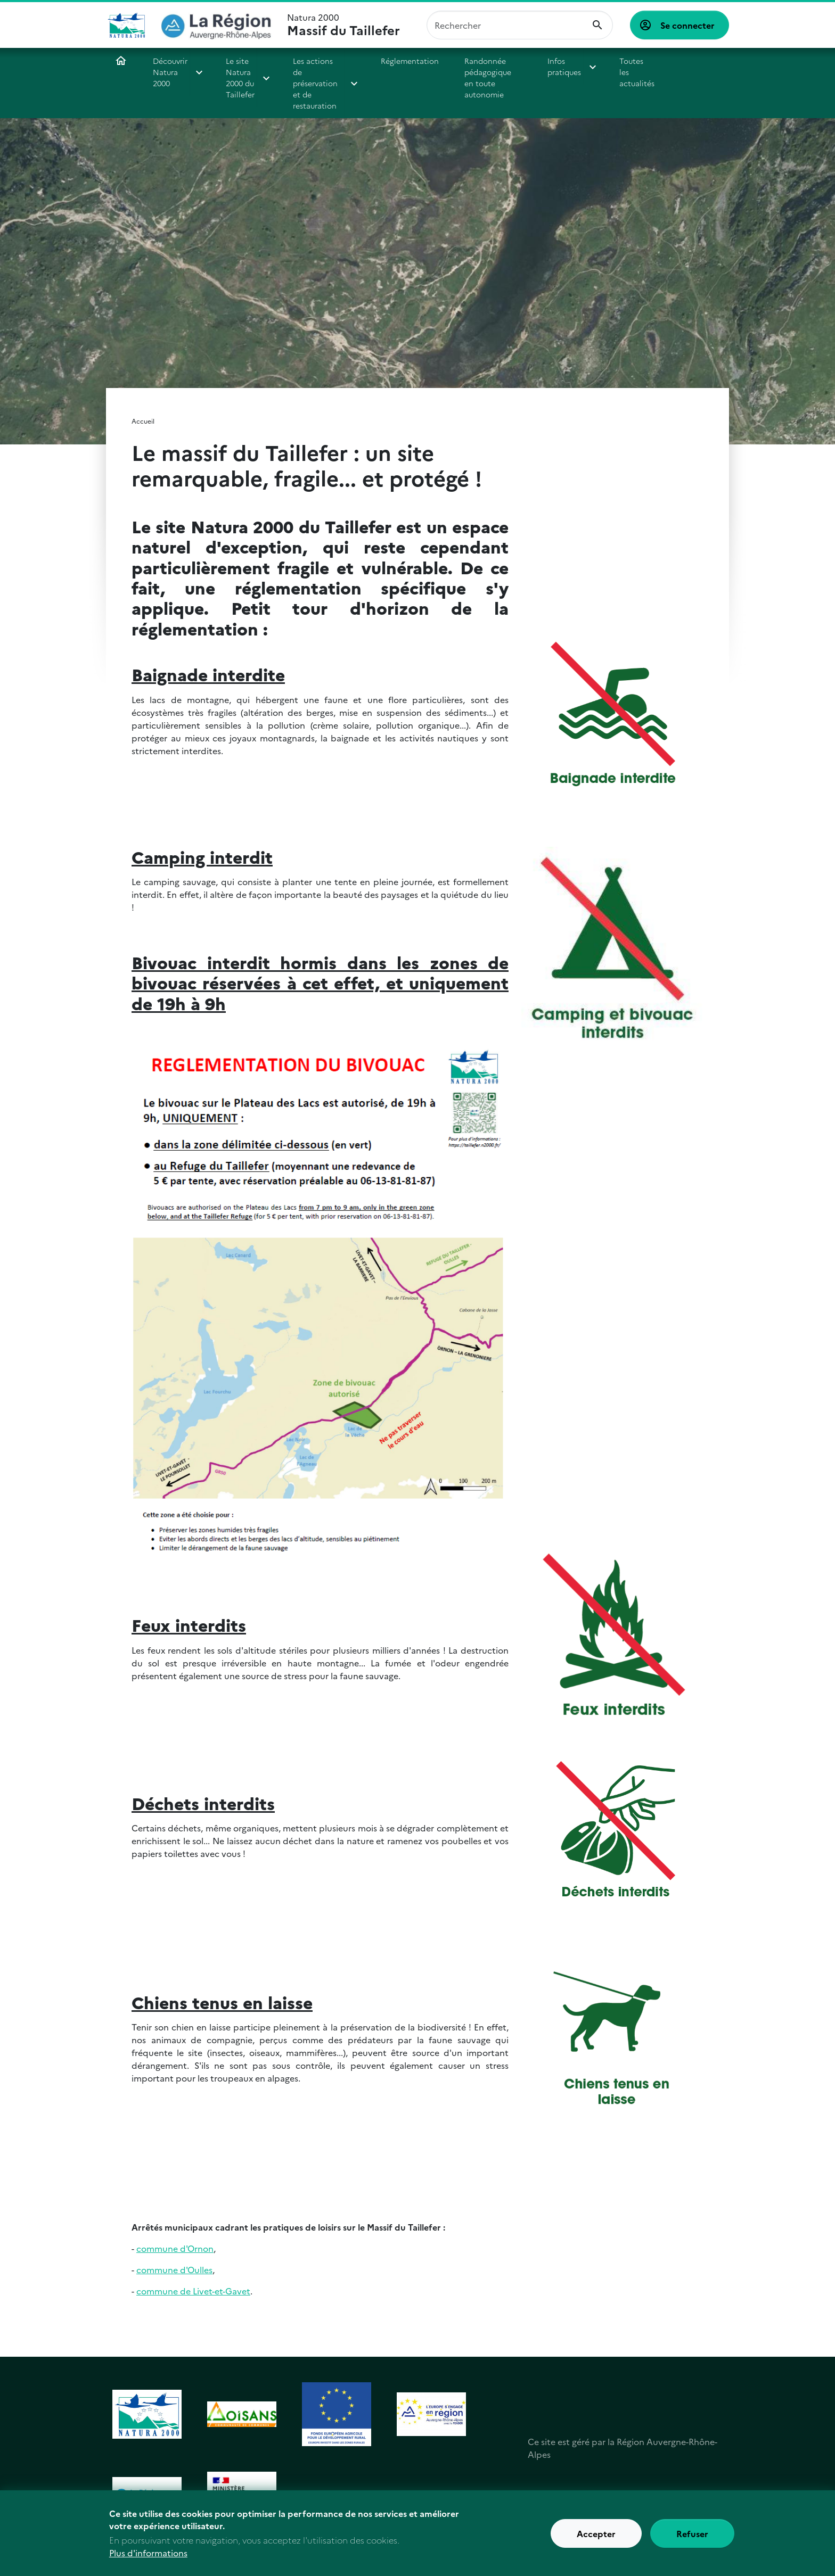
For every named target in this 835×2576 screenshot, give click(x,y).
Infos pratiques (558, 66)
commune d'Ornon (175, 2248)
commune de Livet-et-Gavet (193, 2291)
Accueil (121, 60)
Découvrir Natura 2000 (170, 71)
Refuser (692, 2540)
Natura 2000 (343, 25)
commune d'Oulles (174, 2269)
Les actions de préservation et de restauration (315, 83)
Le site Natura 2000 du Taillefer (240, 77)
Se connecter (687, 25)
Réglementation (410, 60)
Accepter (596, 2540)
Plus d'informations (148, 2559)
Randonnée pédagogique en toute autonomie (486, 77)
